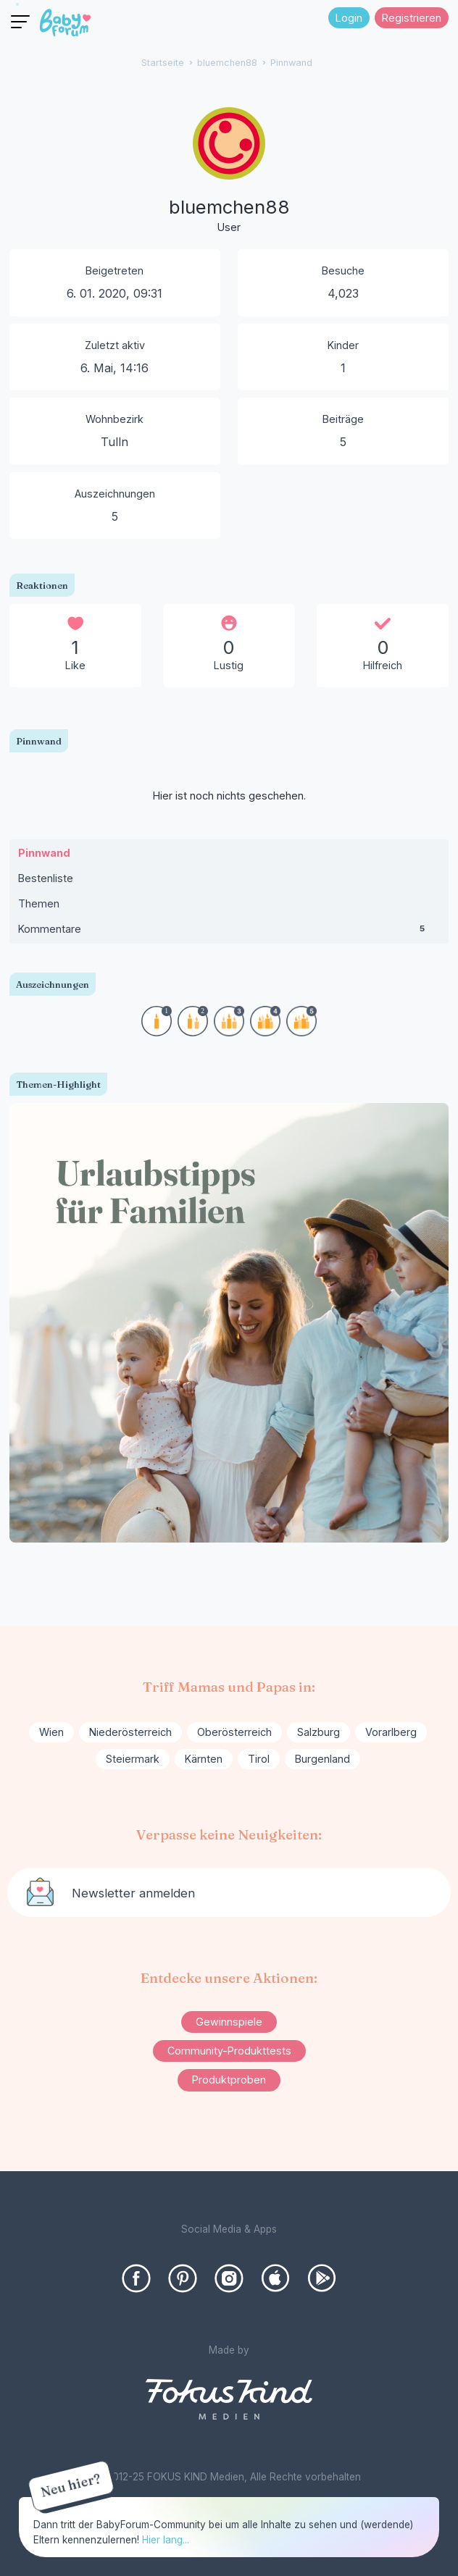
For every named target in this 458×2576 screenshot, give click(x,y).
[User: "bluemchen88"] (229, 171)
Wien (51, 1732)
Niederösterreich (130, 1732)
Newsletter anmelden (133, 1893)
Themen (38, 903)
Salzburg (318, 1732)
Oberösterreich (234, 1732)
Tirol (259, 1759)
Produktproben (229, 2079)
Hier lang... (165, 2540)
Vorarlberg (391, 1732)
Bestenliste (45, 878)
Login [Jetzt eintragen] (349, 18)
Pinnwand (44, 853)
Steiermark (132, 1759)
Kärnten (203, 1759)
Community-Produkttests (229, 2050)
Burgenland (322, 1759)
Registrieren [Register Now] (411, 18)
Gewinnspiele (229, 2021)
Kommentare (229, 932)
